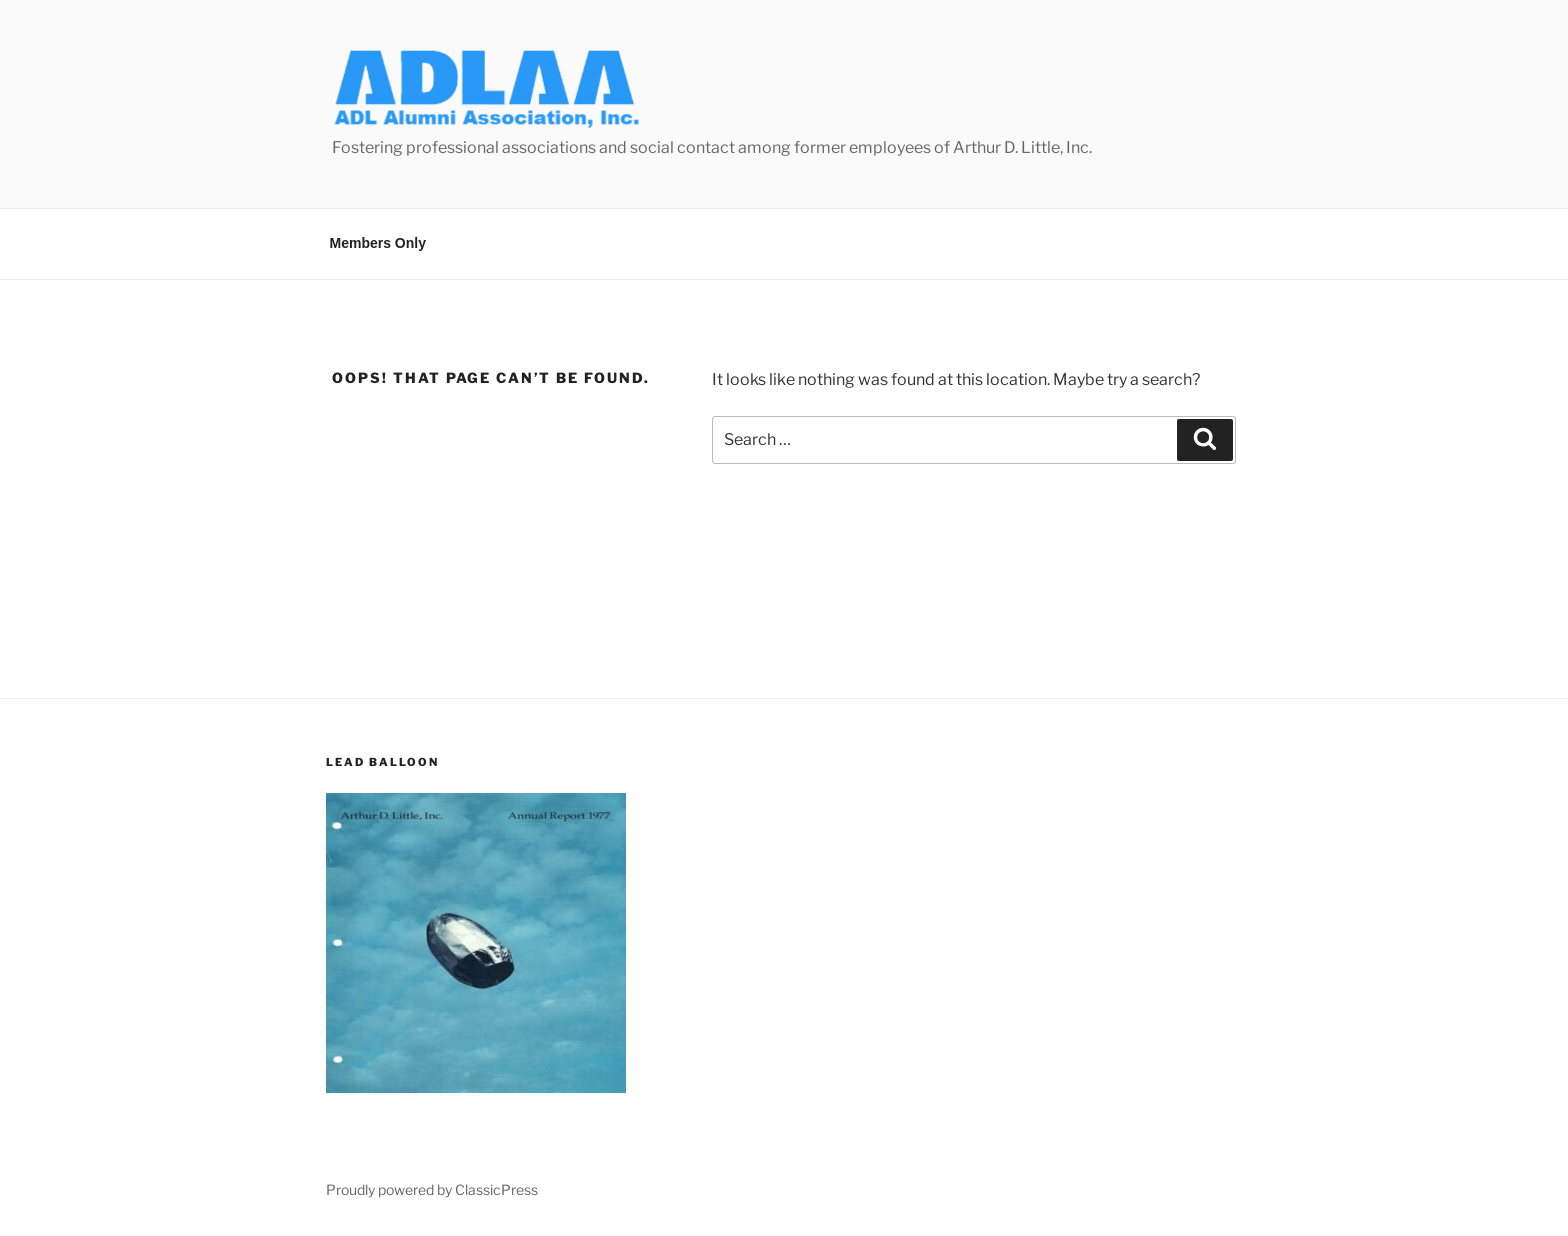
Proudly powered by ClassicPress (432, 1189)
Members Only (378, 243)
